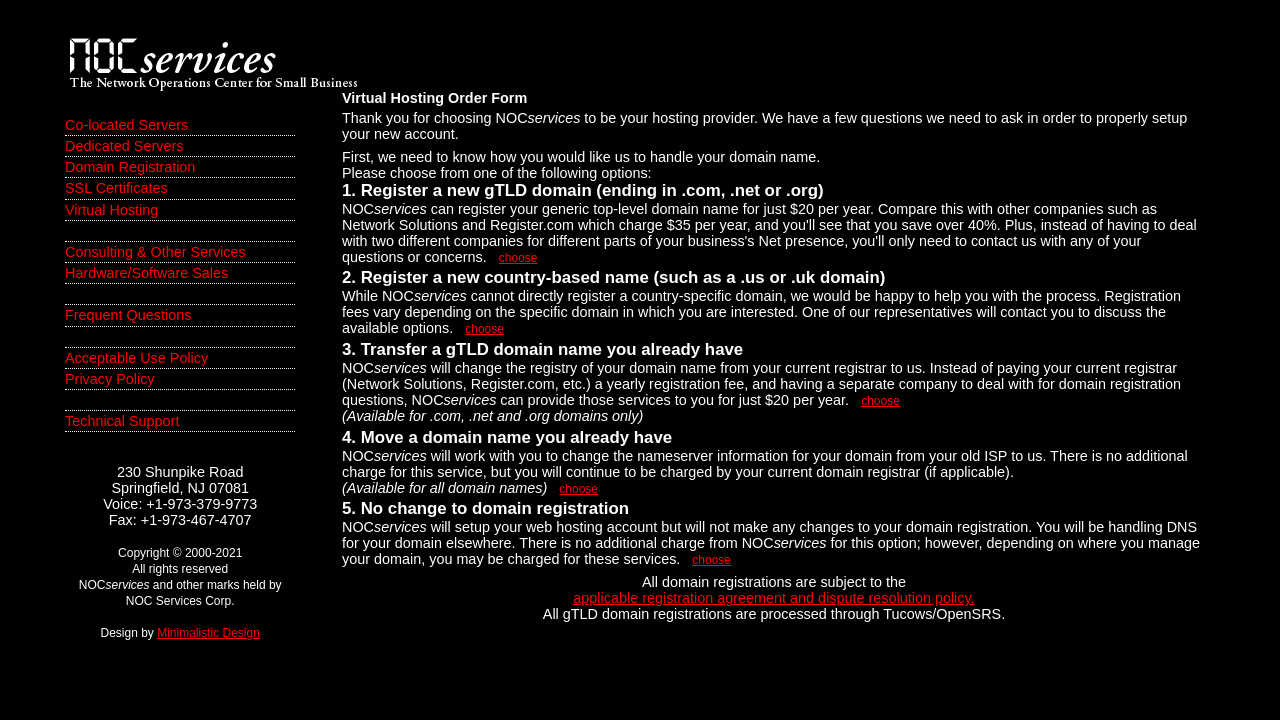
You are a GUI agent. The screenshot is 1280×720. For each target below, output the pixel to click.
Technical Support (122, 421)
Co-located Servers (126, 125)
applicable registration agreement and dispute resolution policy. (773, 598)
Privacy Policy (110, 379)
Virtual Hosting (111, 210)
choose (518, 258)
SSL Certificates (116, 188)
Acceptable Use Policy (136, 358)
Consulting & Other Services (155, 252)
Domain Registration (130, 167)
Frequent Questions (128, 315)
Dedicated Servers (124, 146)
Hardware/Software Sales (146, 273)
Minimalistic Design (208, 633)
